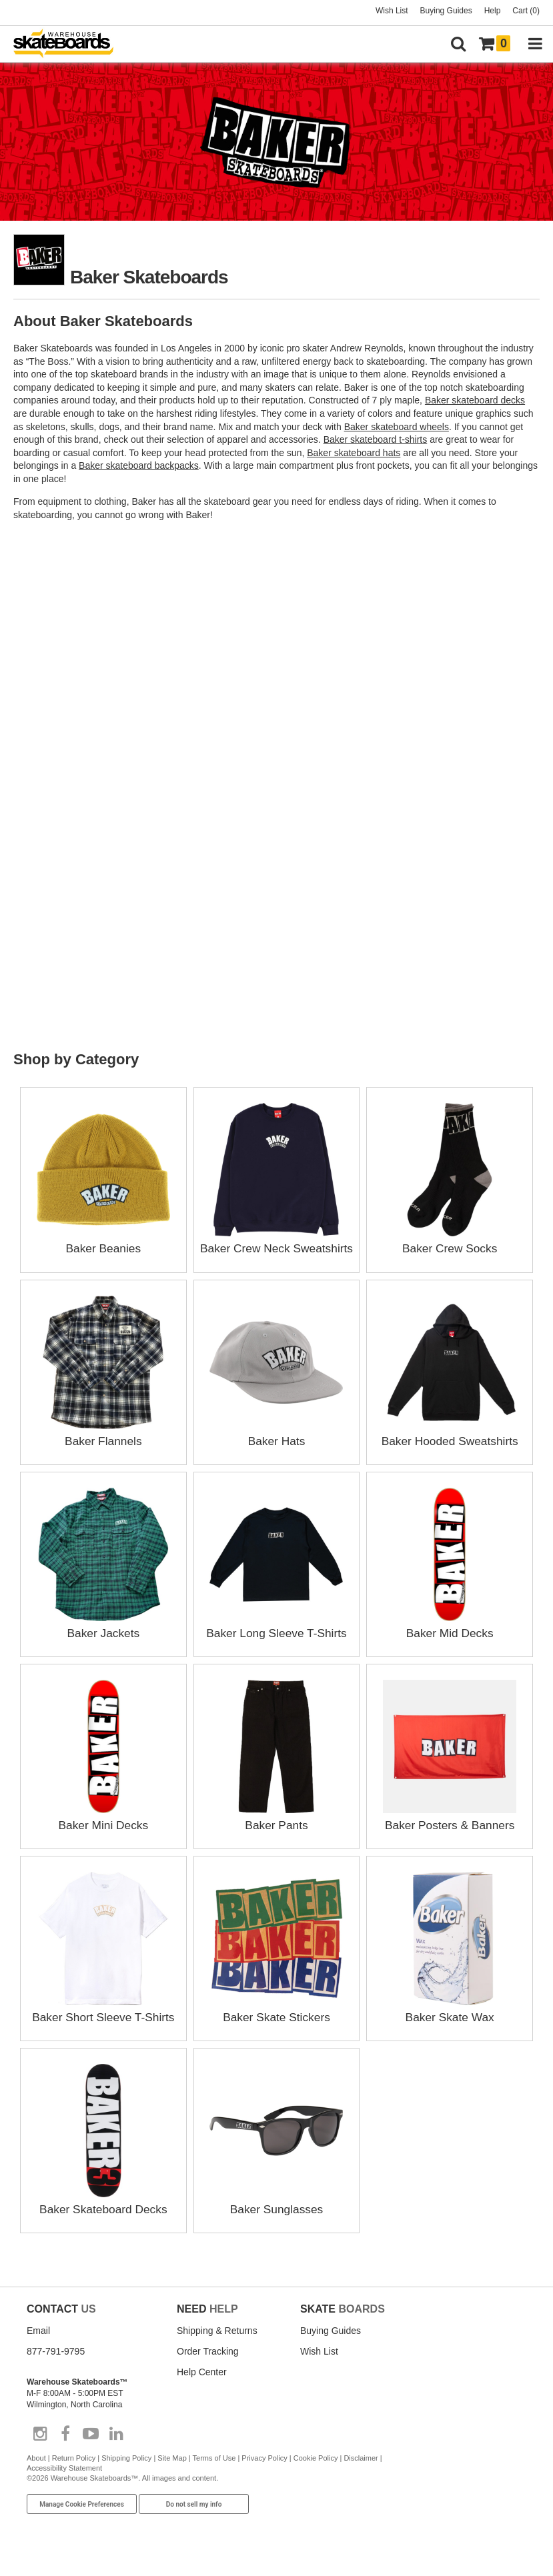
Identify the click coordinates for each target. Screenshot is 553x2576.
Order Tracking (208, 2366)
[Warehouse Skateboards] (70, 44)
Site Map (171, 2473)
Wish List (392, 10)
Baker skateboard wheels (396, 426)
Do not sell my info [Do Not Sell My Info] (194, 2519)
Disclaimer (361, 2473)
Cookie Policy (316, 2473)
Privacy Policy (264, 2473)
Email (38, 2346)
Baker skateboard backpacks (139, 465)
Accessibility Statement (64, 2483)
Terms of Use (214, 2473)
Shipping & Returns (217, 2346)
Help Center (202, 2387)
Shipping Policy (126, 2473)
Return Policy (73, 2473)
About (36, 2473)
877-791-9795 (56, 2366)
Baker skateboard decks (475, 400)
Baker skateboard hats (353, 452)
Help (492, 10)
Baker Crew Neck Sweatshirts (276, 1248)
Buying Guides (446, 10)
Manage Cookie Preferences (81, 2519)
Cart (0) (526, 10)
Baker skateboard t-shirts (376, 439)
